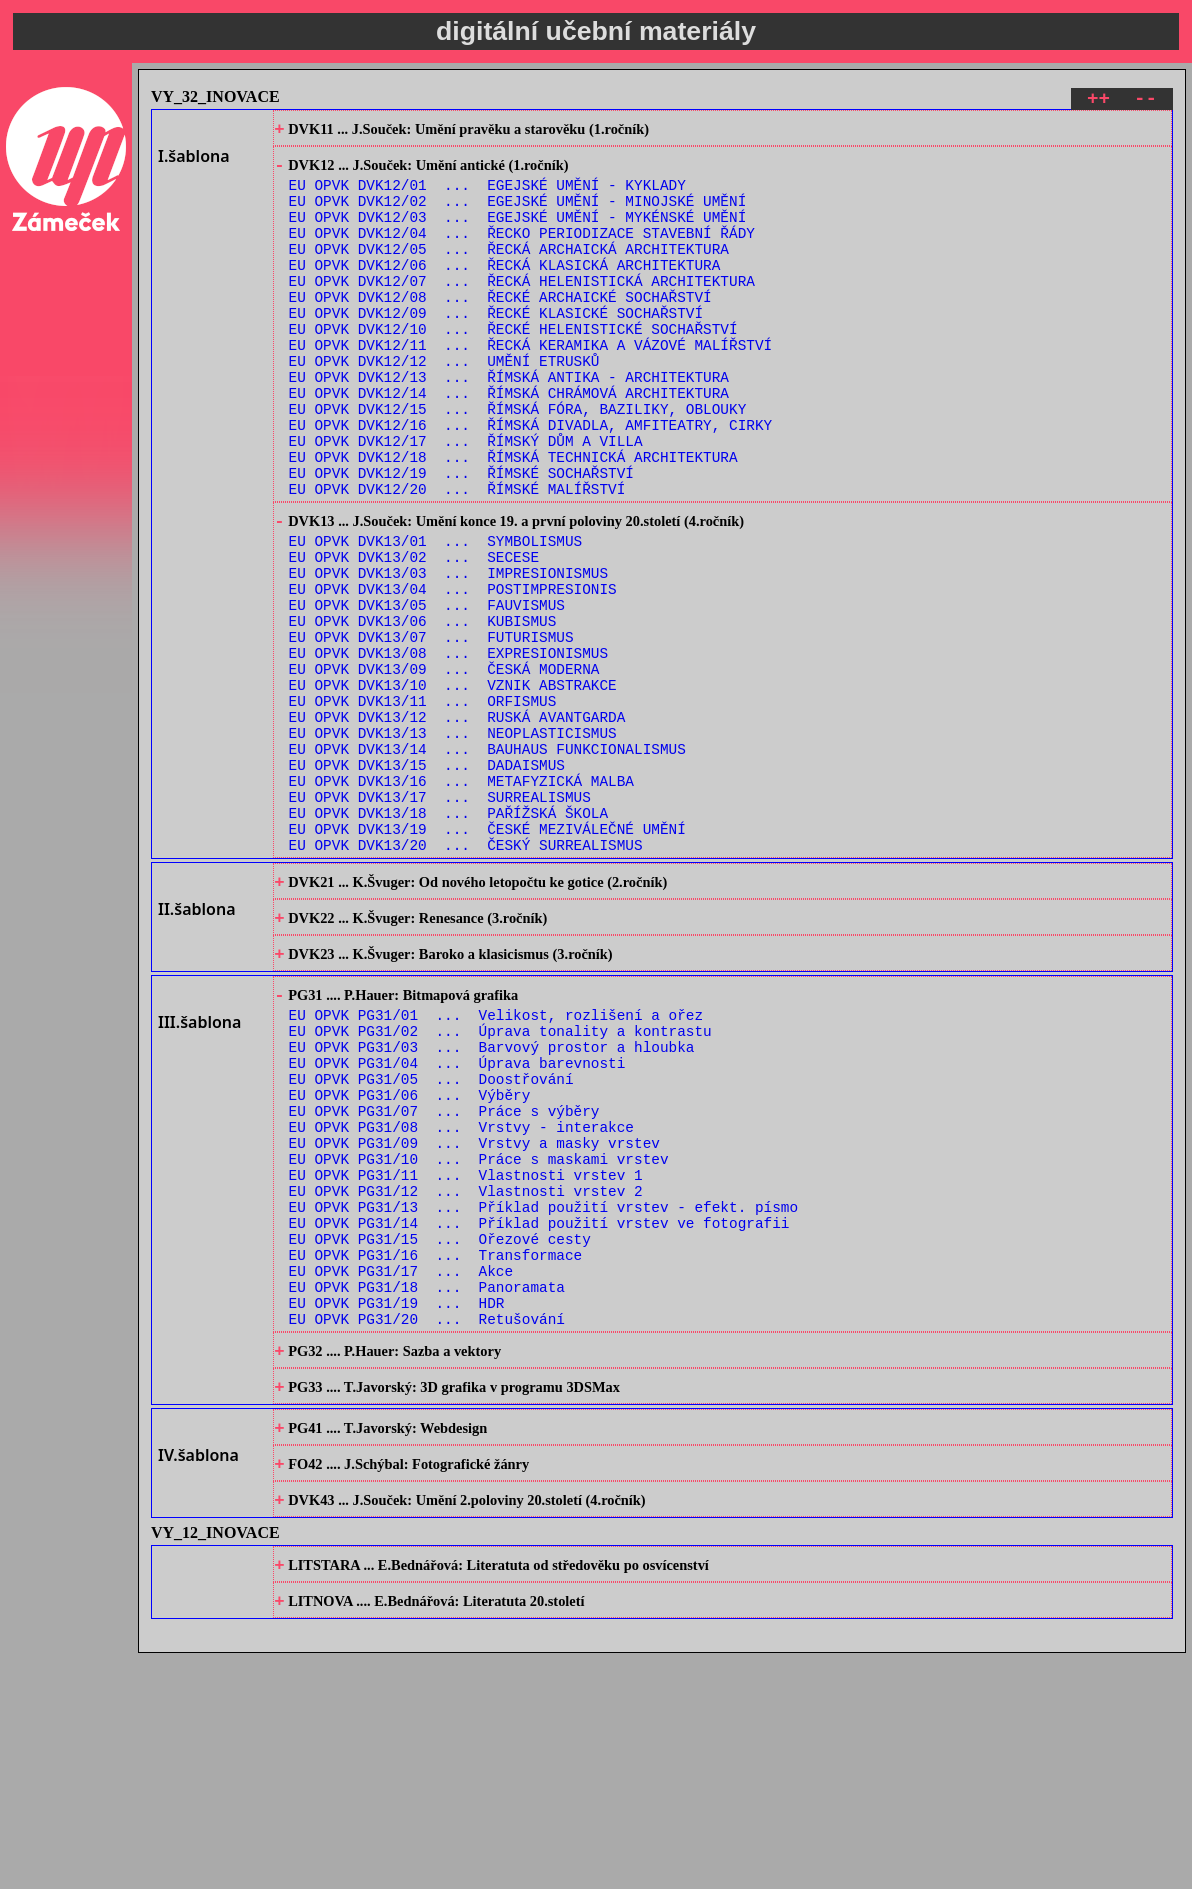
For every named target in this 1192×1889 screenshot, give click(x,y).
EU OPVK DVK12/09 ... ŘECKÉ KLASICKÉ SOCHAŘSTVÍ (496, 347)
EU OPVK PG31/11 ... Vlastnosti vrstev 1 (466, 1355)
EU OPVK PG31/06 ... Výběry (410, 1260)
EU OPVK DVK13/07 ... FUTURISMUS (431, 729)
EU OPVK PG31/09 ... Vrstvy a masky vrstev (474, 1317)
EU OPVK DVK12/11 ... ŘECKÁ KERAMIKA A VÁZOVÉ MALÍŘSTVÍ (531, 385)
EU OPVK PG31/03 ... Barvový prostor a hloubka (492, 1203)
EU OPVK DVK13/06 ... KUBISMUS (423, 710)
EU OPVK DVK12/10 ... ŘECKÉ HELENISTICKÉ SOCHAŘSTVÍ (513, 366)
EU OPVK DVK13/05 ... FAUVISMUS (427, 691)
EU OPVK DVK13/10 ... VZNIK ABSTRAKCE (453, 786)
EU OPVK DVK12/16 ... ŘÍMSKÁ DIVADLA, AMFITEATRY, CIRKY (531, 480)
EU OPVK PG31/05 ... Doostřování (431, 1241)
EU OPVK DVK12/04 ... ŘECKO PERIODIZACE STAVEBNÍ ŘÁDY (522, 252)
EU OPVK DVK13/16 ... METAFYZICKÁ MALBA (461, 900)
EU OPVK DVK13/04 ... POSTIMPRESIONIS (453, 672)
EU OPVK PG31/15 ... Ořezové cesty (440, 1431)
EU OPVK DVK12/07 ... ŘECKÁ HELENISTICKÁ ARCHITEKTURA (522, 309)
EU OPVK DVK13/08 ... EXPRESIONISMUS (448, 748)
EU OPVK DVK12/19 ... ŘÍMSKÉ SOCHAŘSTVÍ (461, 537)
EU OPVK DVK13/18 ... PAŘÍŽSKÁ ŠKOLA (448, 938)
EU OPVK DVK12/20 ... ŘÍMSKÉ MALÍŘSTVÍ (457, 556)
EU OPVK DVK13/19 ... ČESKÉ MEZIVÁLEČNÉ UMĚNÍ (487, 957)
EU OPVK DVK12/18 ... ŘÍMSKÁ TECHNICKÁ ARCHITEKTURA (513, 518)
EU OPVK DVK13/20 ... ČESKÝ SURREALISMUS (466, 976)
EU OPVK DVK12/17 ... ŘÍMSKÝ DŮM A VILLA (466, 499)
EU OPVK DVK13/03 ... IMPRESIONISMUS (448, 653)
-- (1145, 101)
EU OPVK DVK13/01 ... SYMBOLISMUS (436, 615)
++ (1098, 101)
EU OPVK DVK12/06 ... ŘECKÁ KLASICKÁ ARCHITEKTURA (505, 290)
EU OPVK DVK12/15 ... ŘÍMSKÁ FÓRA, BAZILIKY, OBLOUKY (518, 461)
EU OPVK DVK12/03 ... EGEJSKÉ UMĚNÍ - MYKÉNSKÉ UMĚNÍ (518, 233)
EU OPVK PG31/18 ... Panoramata (427, 1488)
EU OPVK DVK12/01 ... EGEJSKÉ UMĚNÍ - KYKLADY (487, 195)
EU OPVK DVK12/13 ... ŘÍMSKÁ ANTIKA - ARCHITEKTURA (509, 423)
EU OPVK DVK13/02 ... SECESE (414, 634)
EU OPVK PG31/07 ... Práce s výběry (444, 1279)
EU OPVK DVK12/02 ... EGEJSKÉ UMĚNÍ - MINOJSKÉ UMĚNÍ (518, 214)
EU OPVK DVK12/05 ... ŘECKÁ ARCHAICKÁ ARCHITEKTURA (509, 271)
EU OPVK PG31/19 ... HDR (397, 1507)
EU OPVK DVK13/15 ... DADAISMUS (427, 881)
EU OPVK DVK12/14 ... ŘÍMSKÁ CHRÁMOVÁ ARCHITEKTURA (509, 442)
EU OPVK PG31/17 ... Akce (401, 1469)
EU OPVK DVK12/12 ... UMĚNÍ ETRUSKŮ (444, 404)
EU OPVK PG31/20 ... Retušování (427, 1526)
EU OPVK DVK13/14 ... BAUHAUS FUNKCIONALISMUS (487, 862)
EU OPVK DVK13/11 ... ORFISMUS (423, 805)
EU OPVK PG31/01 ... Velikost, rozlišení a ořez (496, 1165)
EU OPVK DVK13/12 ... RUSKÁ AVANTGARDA (457, 824)
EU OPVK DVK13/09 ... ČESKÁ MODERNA (444, 767)
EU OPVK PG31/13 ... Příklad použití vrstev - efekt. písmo (543, 1393)
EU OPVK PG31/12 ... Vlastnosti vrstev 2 (466, 1374)
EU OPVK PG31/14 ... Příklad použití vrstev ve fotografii (539, 1412)
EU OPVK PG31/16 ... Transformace (436, 1450)
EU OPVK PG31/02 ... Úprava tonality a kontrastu (500, 1184)
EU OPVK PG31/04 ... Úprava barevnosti (457, 1222)
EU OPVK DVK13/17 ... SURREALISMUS (440, 919)
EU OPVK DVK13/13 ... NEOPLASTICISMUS (453, 843)
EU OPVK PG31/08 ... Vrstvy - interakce (461, 1298)
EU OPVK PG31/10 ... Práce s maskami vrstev (479, 1336)
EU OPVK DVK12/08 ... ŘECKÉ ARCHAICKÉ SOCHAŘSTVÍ (500, 328)
